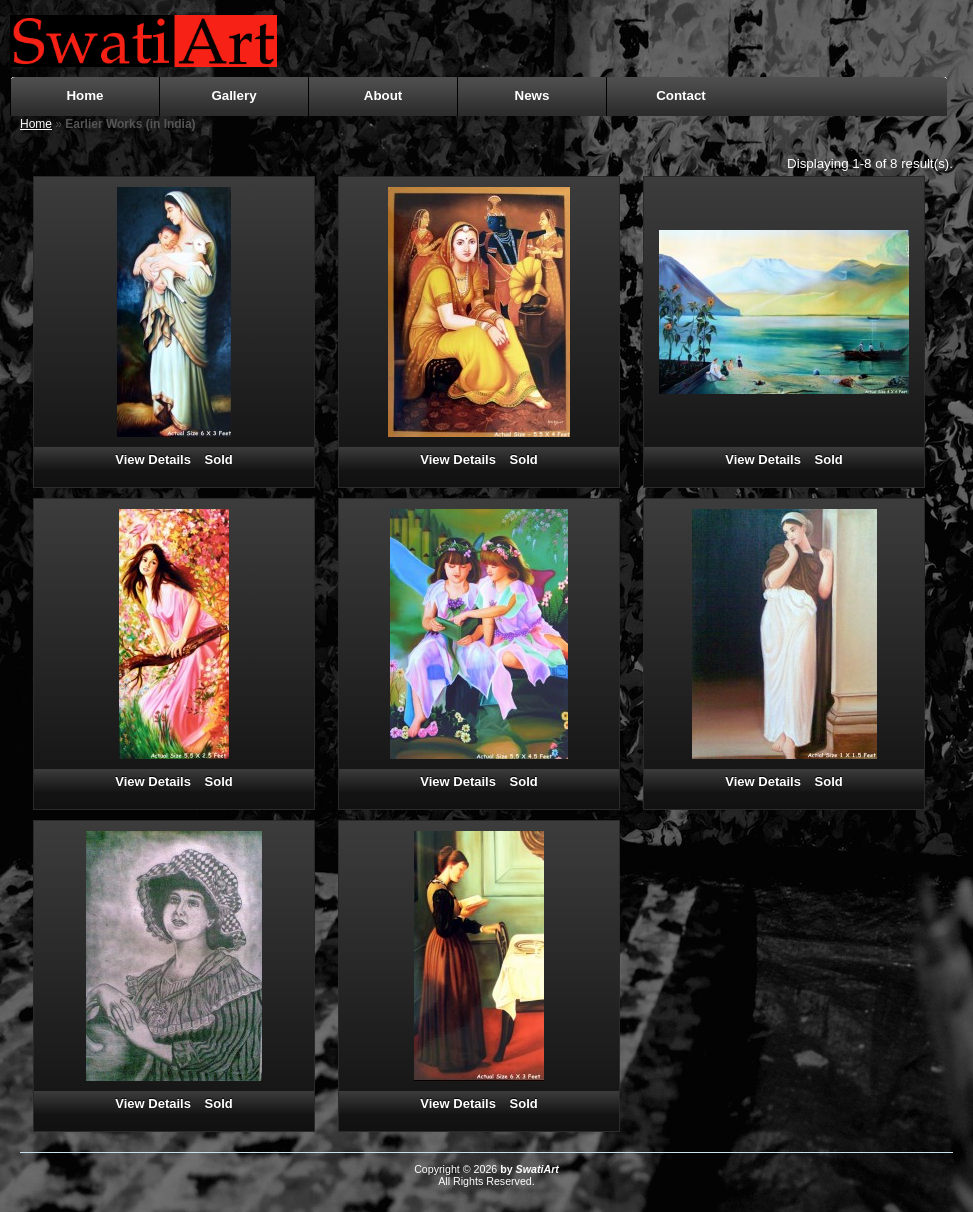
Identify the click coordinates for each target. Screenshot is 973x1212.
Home (84, 95)
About (383, 95)
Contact (681, 95)
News (532, 95)
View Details (153, 459)
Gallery (233, 95)
